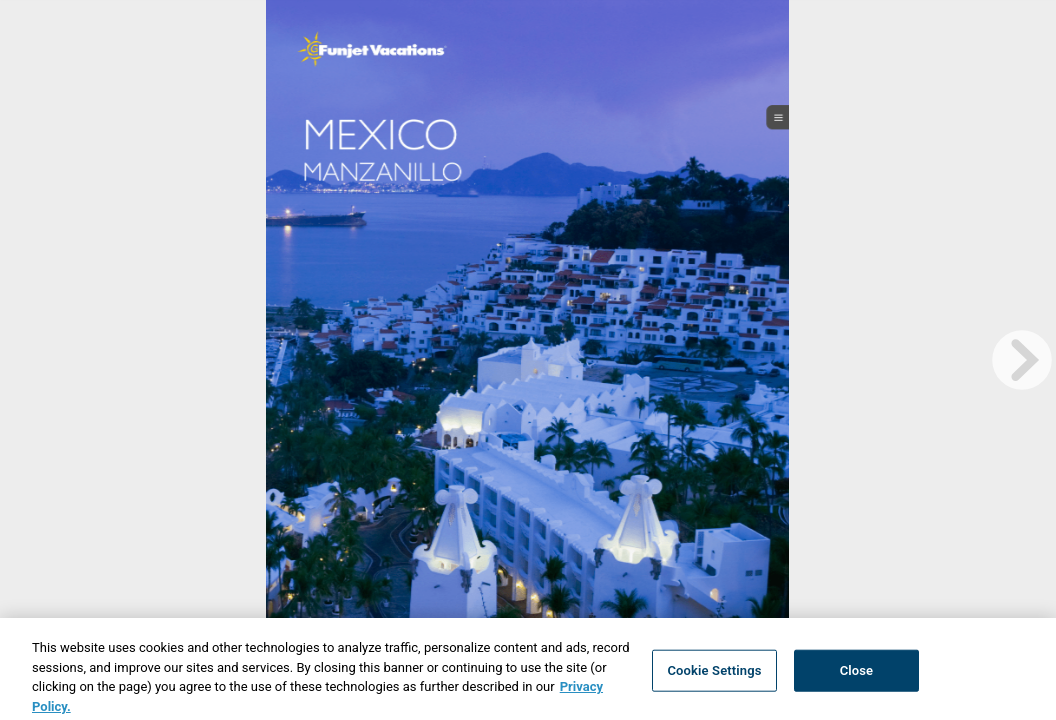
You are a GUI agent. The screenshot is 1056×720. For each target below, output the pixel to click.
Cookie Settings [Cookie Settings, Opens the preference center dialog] (714, 675)
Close (857, 675)
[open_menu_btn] (779, 117)
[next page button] (1022, 360)
